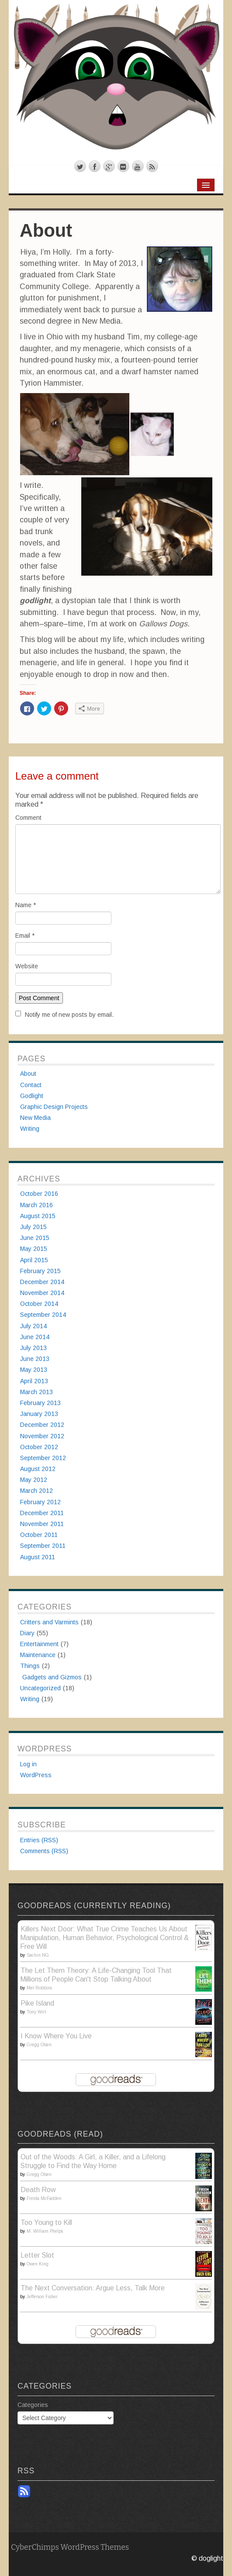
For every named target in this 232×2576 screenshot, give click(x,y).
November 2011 (42, 1523)
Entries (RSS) (39, 1840)
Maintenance (37, 1654)
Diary (27, 1633)
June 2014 (34, 1336)
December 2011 (42, 1512)
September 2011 (43, 1545)
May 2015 (33, 1248)
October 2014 (39, 1303)
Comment (28, 817)
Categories (32, 2404)
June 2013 (34, 1358)
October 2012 (39, 1446)
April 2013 (34, 1381)
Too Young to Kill (46, 2222)
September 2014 (43, 1314)
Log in (28, 1764)
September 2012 (43, 1457)
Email (25, 935)
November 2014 (42, 1292)
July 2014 (33, 1326)
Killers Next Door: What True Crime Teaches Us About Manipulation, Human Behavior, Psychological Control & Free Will (104, 1937)
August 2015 (37, 1215)
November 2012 (42, 1436)
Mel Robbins (39, 1988)
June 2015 (34, 1237)
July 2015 (33, 1226)
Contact (31, 1084)
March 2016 (36, 1205)
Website (26, 966)
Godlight (31, 1095)
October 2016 (39, 1193)
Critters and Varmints (49, 1622)
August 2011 (37, 1557)
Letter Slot (37, 2255)
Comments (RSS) (44, 1850)
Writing (29, 1128)
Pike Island (37, 2003)
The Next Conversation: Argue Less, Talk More (93, 2288)
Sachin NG (38, 1955)
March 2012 (36, 1490)
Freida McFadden (44, 2198)
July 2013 (33, 1347)
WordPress (36, 1774)
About (28, 1073)
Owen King (37, 2264)
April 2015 (34, 1260)
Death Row (38, 2189)
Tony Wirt (36, 2012)
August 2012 (37, 1468)
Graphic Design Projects (54, 1106)
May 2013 (33, 1369)
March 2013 (36, 1391)
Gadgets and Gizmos (52, 1677)
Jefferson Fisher (42, 2296)
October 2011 (39, 1534)
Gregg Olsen (39, 2044)
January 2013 (39, 1413)
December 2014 (42, 1281)
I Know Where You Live (56, 2036)
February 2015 (40, 1270)
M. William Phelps (45, 2231)
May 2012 (33, 1479)
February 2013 (40, 1402)
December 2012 (42, 1424)
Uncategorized (40, 1688)
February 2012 (40, 1502)
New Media (35, 1117)
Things (30, 1665)
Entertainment (39, 1643)
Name (25, 904)
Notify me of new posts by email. (69, 1014)
